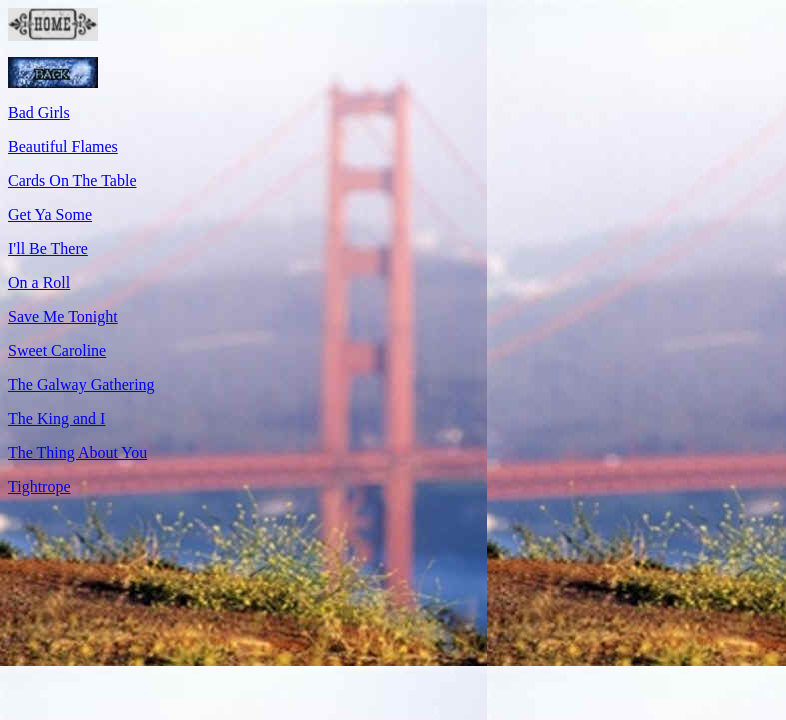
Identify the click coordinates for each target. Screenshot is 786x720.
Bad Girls (39, 112)
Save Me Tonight (63, 316)
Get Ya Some (50, 214)
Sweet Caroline (57, 350)
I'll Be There (48, 248)
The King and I (56, 418)
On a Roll (39, 282)
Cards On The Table (72, 180)
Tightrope (39, 486)
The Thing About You (77, 452)
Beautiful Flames (63, 146)
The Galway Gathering (81, 384)
